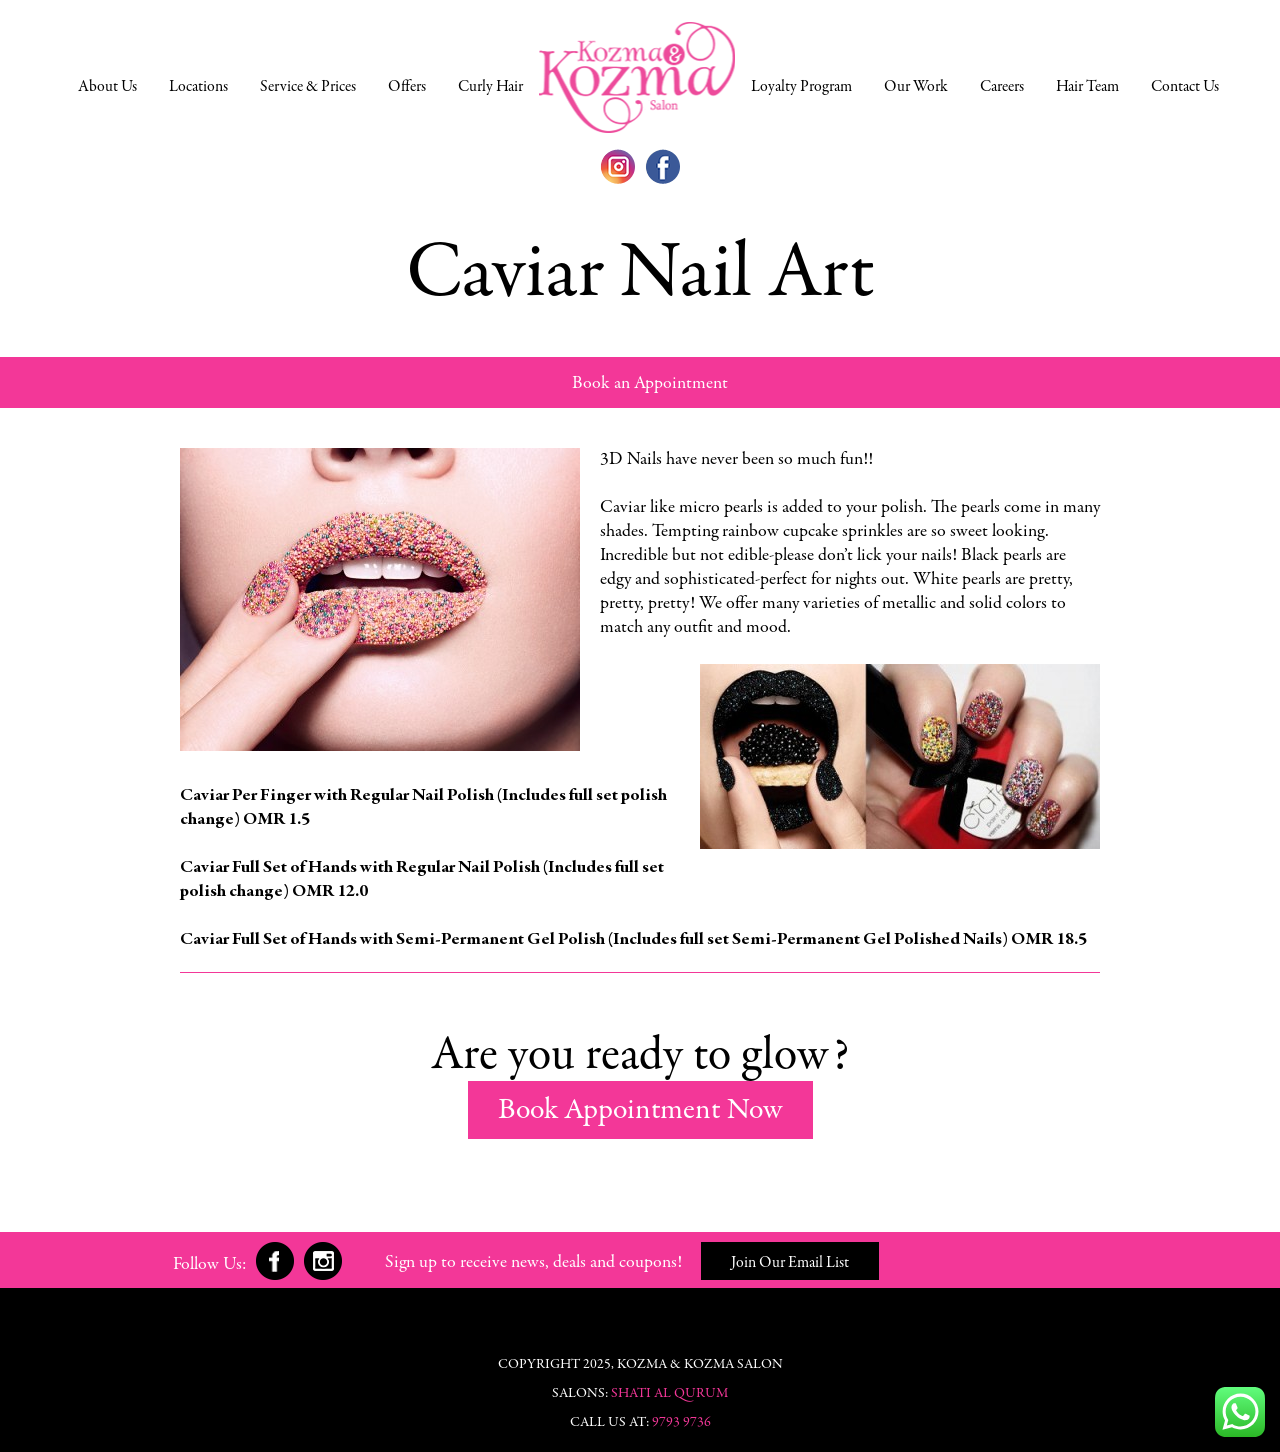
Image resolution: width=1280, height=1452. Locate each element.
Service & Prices (308, 87)
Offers (407, 87)
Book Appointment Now (640, 1111)
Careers (1002, 87)
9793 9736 (681, 1423)
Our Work (916, 87)
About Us (107, 87)
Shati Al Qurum (669, 1394)
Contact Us (1185, 87)
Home (637, 77)
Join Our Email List (790, 1263)
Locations (198, 87)
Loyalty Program (801, 87)
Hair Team (1087, 87)
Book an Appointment (650, 384)
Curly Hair (490, 87)
